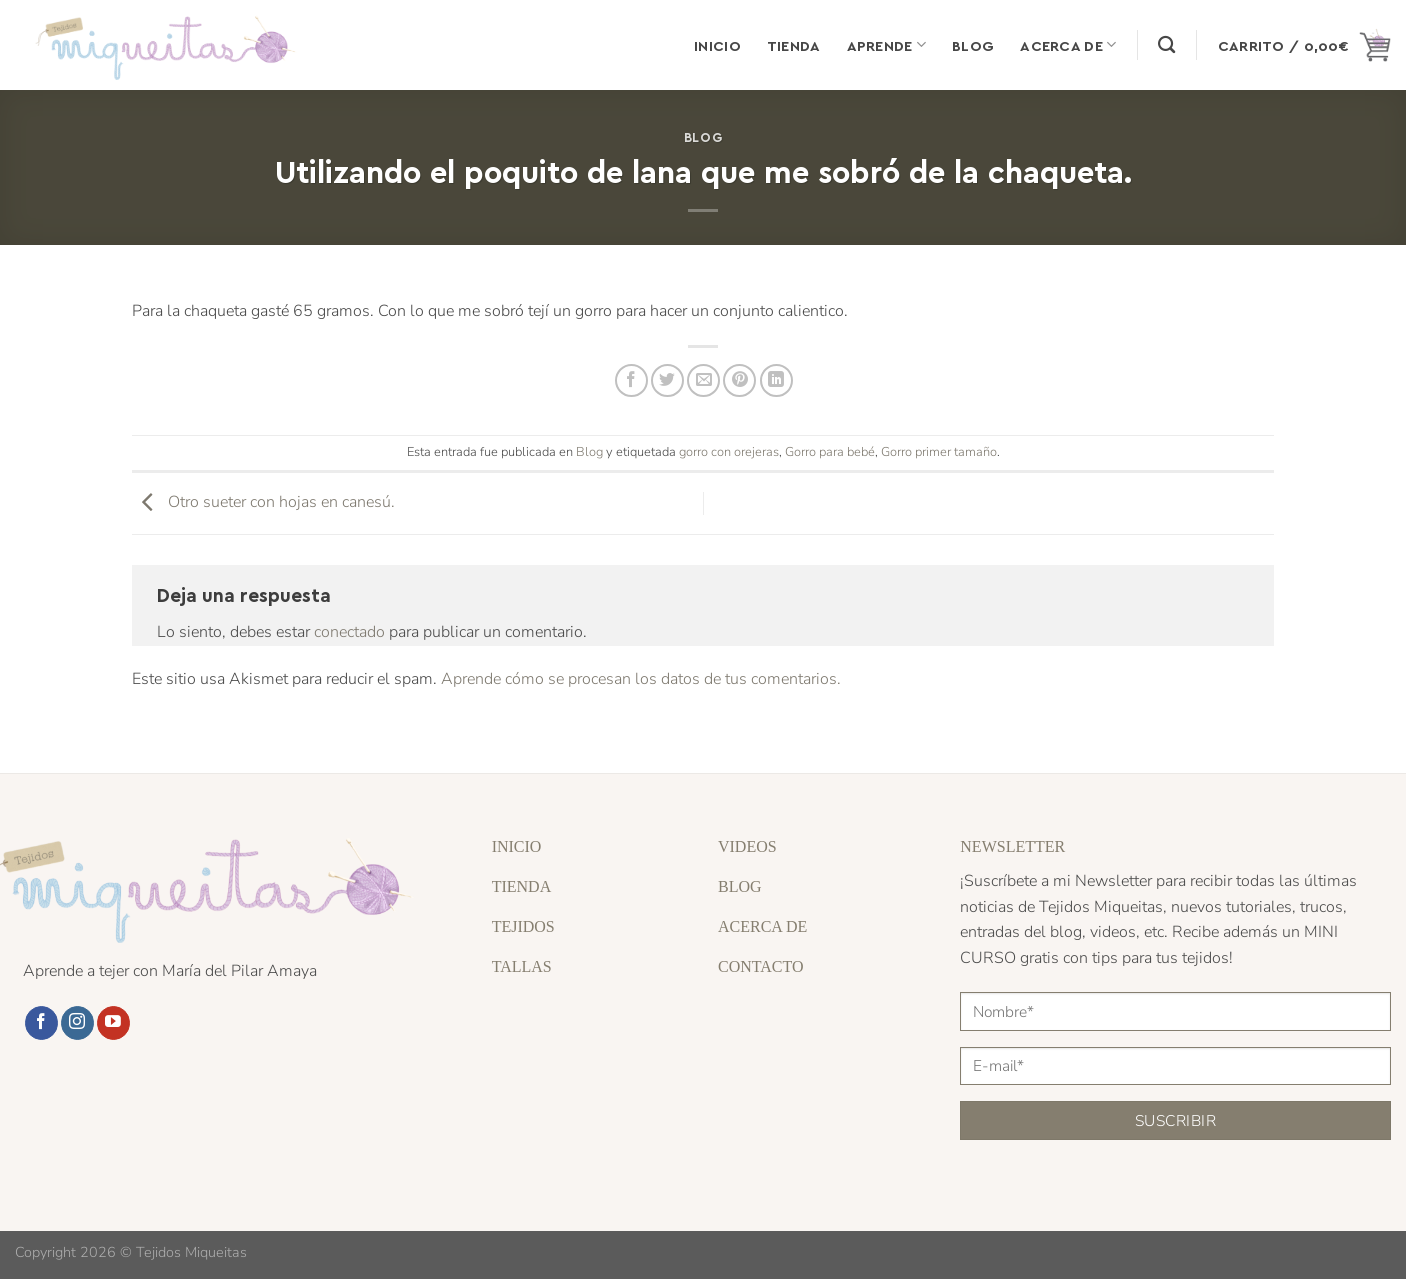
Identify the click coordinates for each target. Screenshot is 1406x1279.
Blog (973, 45)
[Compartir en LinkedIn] (776, 380)
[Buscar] (1166, 45)
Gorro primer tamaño (939, 452)
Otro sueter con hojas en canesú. (263, 502)
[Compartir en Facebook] (631, 380)
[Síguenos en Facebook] (41, 1023)
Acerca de (1068, 44)
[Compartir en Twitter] (667, 380)
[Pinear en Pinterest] (739, 380)
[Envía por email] (703, 380)
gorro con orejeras (729, 452)
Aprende (887, 44)
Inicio (717, 45)
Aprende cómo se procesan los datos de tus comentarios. (641, 679)
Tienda (794, 45)
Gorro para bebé (830, 452)
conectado (349, 632)
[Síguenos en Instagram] (77, 1023)
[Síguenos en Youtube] (113, 1023)
